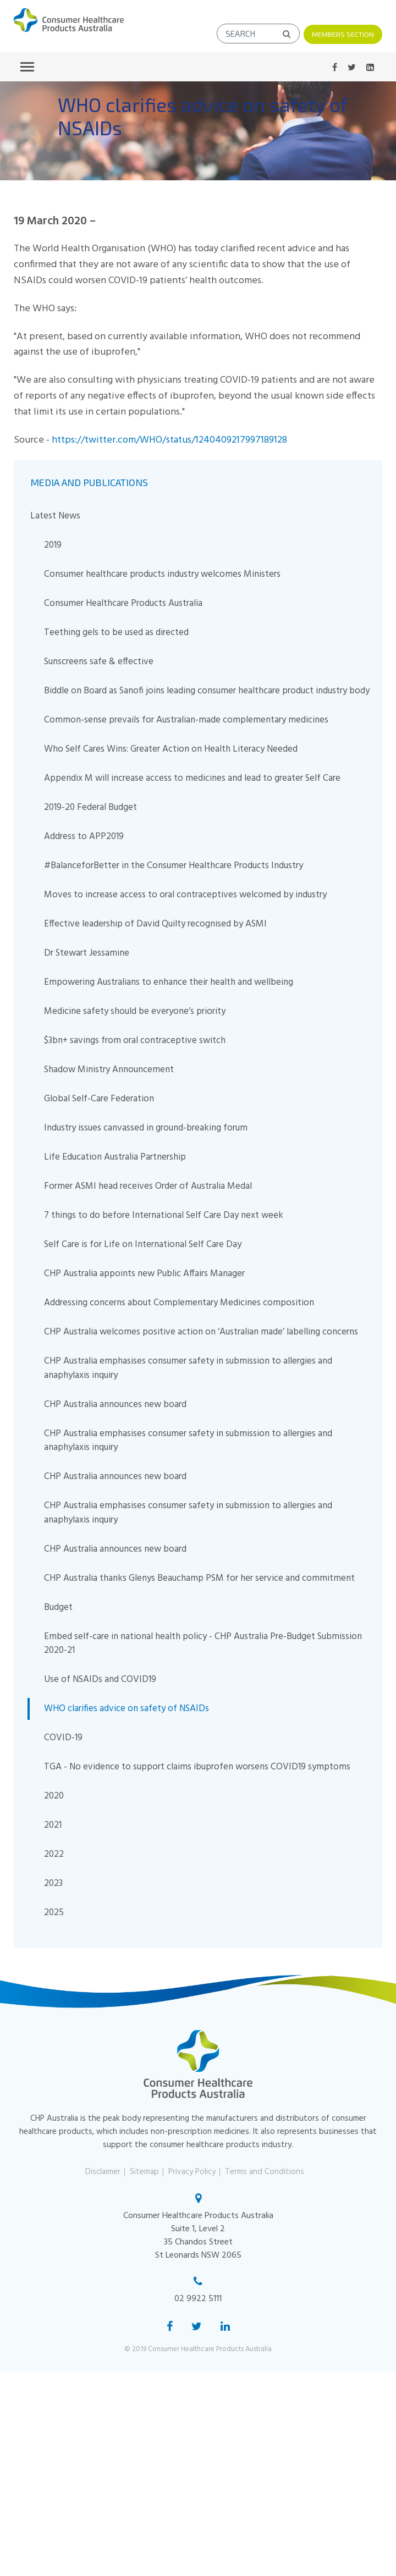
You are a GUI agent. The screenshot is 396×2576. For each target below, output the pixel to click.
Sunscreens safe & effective (98, 661)
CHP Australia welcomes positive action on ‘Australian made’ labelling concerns (201, 1331)
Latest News (55, 515)
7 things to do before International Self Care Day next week (163, 1214)
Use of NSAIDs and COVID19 (100, 1679)
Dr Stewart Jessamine (86, 952)
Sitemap (144, 2171)
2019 (53, 544)
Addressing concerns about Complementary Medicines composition (179, 1302)
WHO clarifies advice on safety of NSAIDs (126, 1708)
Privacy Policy (192, 2171)
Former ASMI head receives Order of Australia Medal (148, 1185)
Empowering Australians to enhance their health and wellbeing (168, 981)
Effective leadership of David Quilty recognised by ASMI (155, 923)
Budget (58, 1606)
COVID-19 (63, 1737)
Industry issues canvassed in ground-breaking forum (146, 1127)
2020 (54, 1795)
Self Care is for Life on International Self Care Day (142, 1244)
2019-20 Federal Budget (90, 806)
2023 (53, 1883)
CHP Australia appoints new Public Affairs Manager (144, 1273)
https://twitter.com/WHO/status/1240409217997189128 (169, 440)
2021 (53, 1824)
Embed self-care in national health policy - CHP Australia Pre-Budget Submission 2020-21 (203, 1643)
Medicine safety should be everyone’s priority (135, 1010)
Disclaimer (102, 2171)
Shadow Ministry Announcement (109, 1069)
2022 (54, 1853)
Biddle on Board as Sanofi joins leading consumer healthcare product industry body (207, 690)
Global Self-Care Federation (99, 1098)
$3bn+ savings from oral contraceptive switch (135, 1040)
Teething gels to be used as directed (116, 632)
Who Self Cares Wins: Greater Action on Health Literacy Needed (171, 748)
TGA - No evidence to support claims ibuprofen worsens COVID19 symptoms (197, 1766)
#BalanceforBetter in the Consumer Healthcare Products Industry (173, 865)
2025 (54, 1912)
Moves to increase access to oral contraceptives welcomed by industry (185, 894)
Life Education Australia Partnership (115, 1156)
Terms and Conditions (264, 2171)
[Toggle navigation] (27, 66)
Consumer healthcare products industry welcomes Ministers (162, 573)
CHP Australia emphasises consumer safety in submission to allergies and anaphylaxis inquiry (188, 1367)
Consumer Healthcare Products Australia (123, 602)
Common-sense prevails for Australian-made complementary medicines (186, 719)
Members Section (343, 34)
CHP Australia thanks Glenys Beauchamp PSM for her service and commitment (199, 1577)
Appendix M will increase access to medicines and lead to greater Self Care (192, 777)
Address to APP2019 (84, 836)
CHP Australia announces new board (115, 1404)
